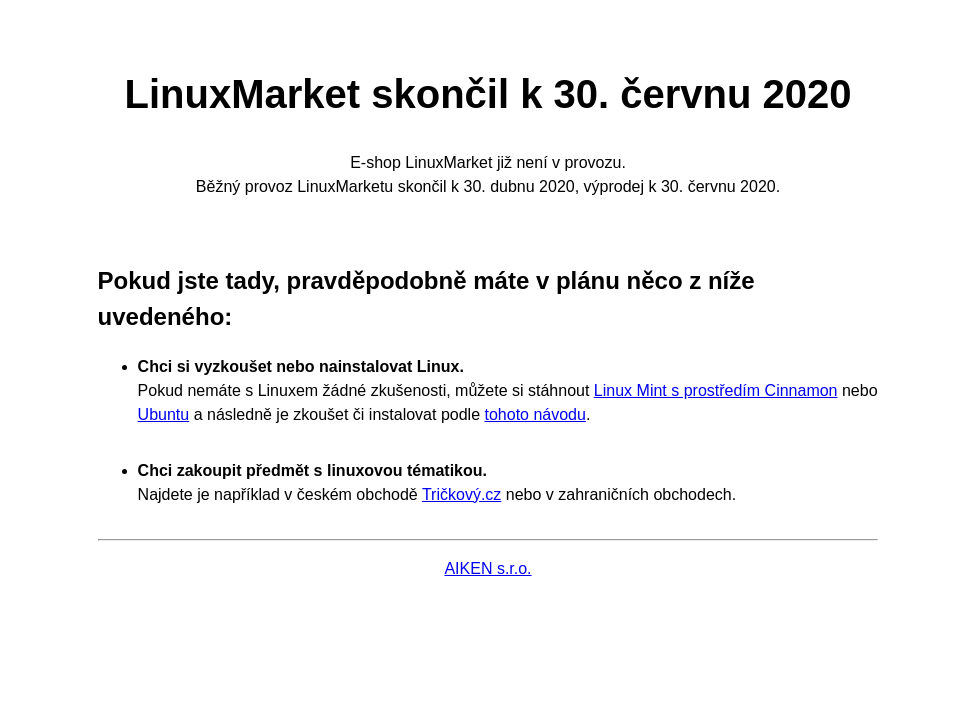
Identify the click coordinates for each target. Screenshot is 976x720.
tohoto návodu (534, 414)
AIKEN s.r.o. (487, 568)
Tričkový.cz (461, 494)
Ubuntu (164, 414)
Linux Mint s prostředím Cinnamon (716, 390)
